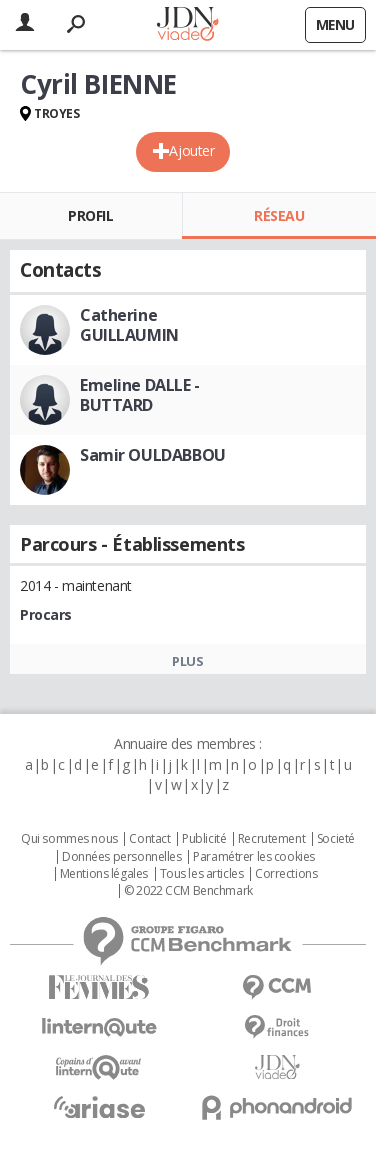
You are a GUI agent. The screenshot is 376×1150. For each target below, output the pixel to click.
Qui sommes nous (69, 839)
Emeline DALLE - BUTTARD (140, 395)
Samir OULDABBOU (153, 455)
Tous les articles (202, 874)
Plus (187, 661)
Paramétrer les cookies (254, 857)
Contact (149, 839)
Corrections (286, 874)
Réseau (279, 215)
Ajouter (191, 150)
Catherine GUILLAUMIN (129, 325)
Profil (90, 215)
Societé (336, 839)
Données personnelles (122, 857)
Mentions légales (104, 874)
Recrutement (271, 839)
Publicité (204, 839)
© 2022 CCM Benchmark (188, 891)
